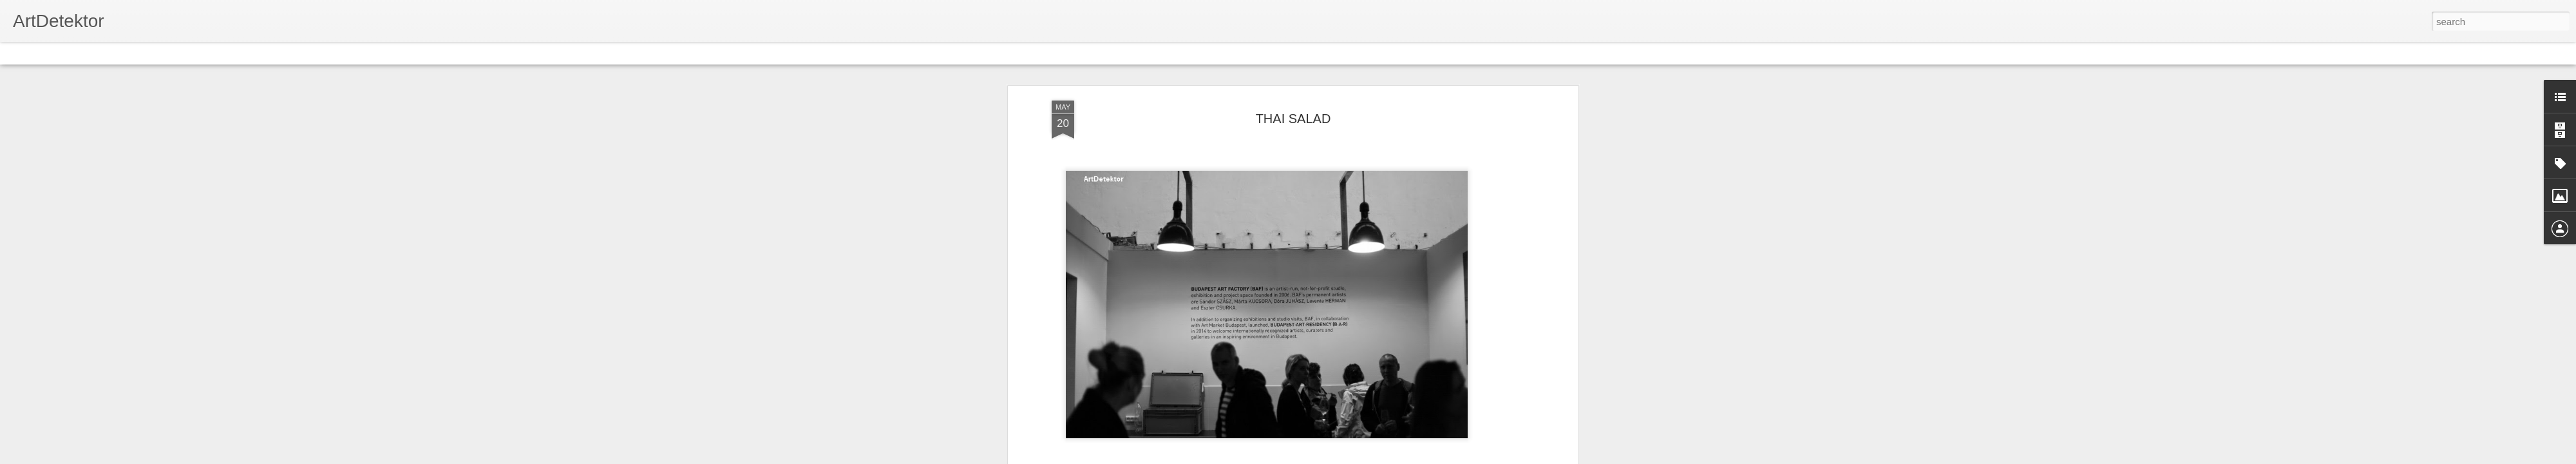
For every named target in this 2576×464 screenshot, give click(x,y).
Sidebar (186, 53)
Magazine (105, 53)
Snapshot (230, 53)
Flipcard (60, 53)
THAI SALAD (1293, 118)
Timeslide (277, 53)
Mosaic (147, 53)
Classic (20, 53)
